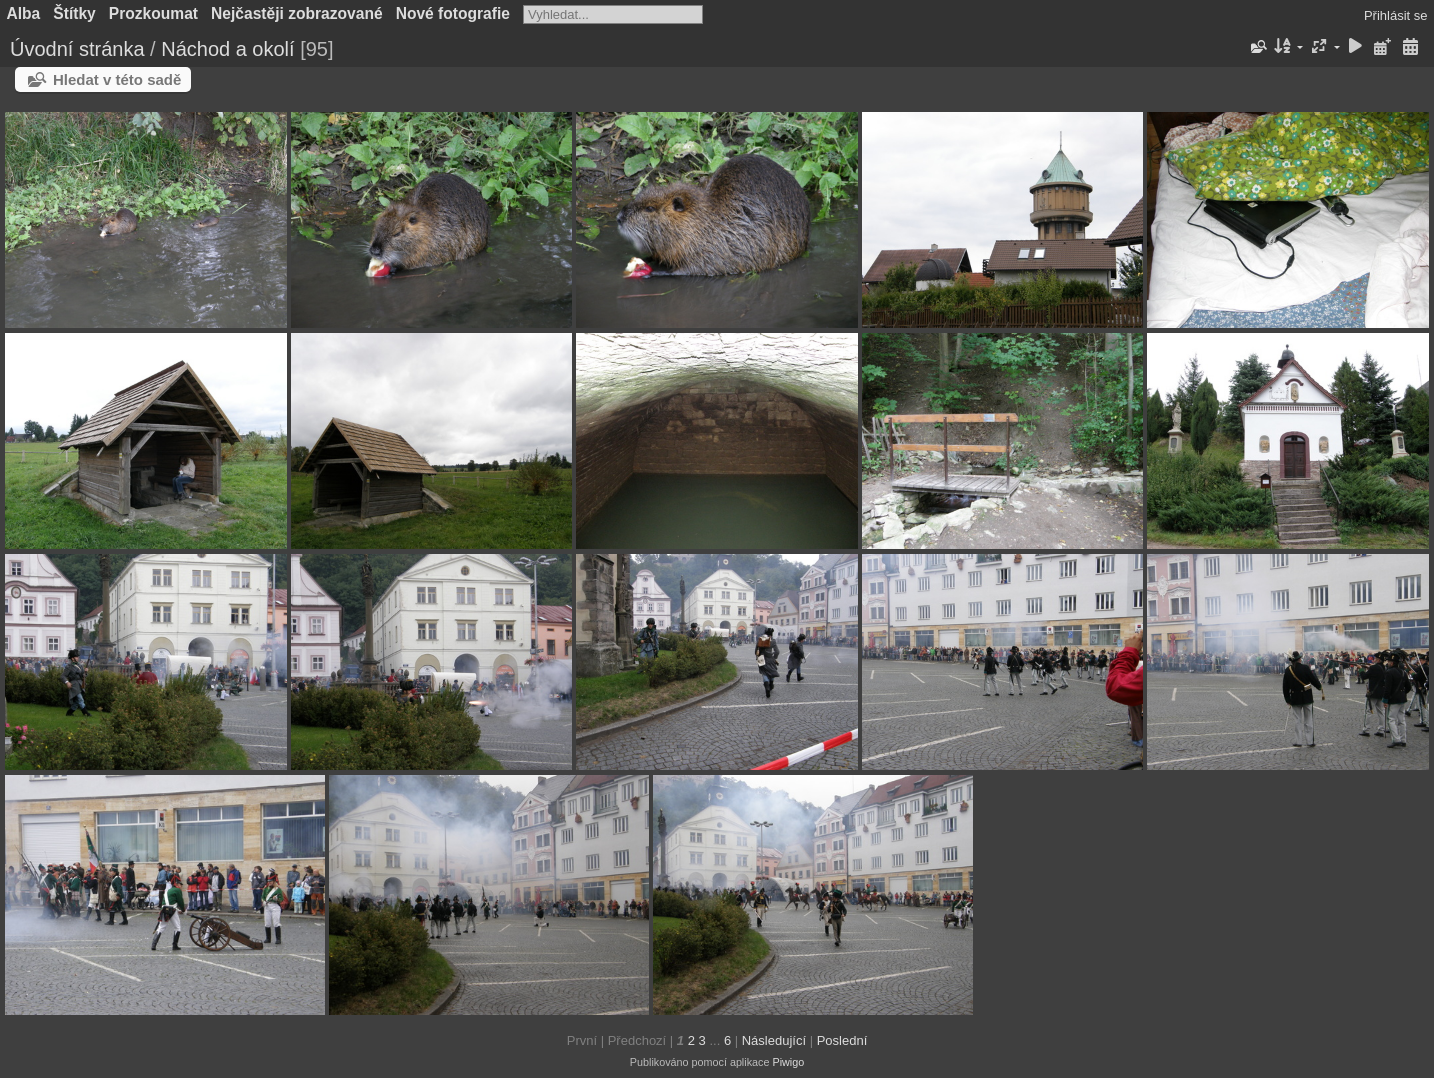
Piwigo (788, 1062)
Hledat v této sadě (117, 79)
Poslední (842, 1040)
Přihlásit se (1396, 15)
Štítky (74, 13)
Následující (774, 1040)
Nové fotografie (453, 13)
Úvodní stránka (77, 49)
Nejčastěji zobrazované (297, 13)
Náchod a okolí (227, 49)
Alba (24, 13)
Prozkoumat (153, 13)
